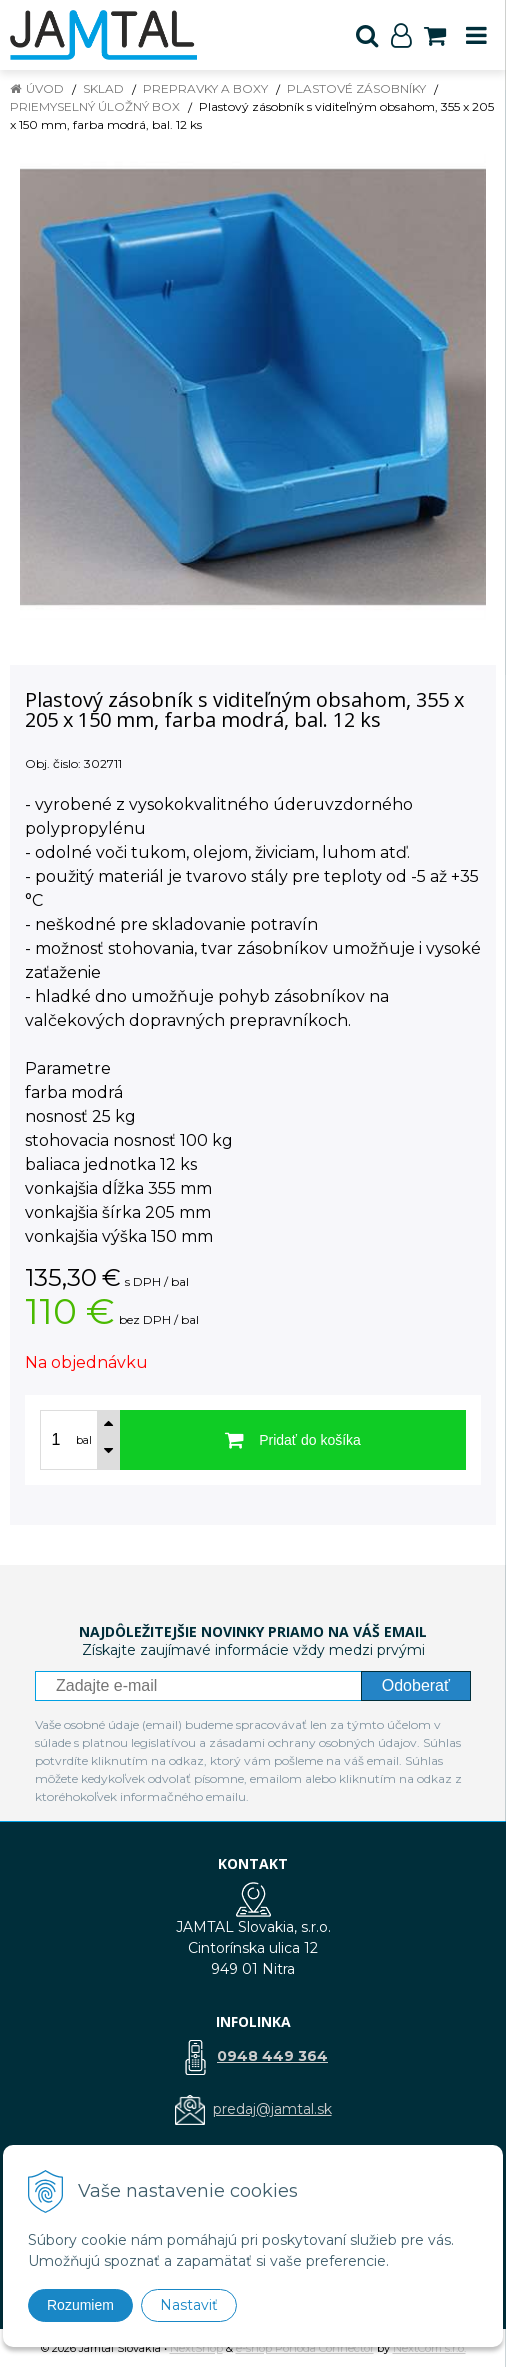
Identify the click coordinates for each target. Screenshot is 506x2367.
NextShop (196, 2348)
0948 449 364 (272, 2056)
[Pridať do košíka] (293, 1440)
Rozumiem (80, 2305)
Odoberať (416, 1685)
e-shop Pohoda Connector (305, 2348)
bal (84, 1440)
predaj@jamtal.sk (272, 2109)
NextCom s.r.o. (429, 2348)
